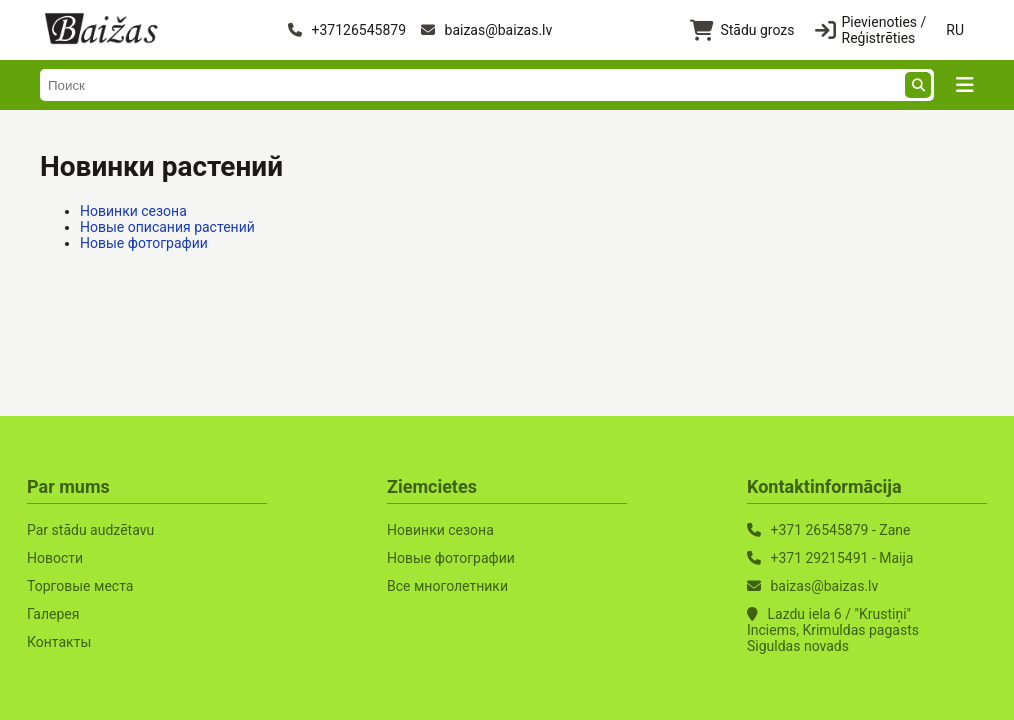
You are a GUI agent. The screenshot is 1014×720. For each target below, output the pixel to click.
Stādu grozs (742, 30)
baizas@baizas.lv (486, 30)
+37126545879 (347, 30)
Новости (55, 558)
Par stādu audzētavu (90, 530)
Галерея (53, 614)
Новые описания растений (167, 227)
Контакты (59, 642)
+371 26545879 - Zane (840, 530)
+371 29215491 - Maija (841, 558)
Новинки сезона (133, 211)
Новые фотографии (144, 243)
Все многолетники (447, 586)
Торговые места (80, 586)
